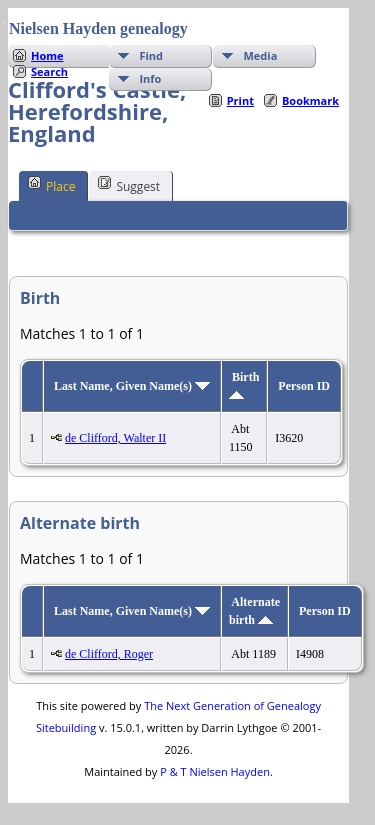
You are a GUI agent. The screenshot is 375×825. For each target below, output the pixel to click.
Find (151, 55)
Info (150, 78)
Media (260, 55)
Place (51, 185)
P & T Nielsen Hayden (215, 771)
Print (240, 100)
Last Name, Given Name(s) (132, 386)
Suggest (129, 185)
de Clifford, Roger (109, 654)
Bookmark (310, 100)
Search (49, 71)
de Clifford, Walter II (115, 438)
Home (47, 55)
